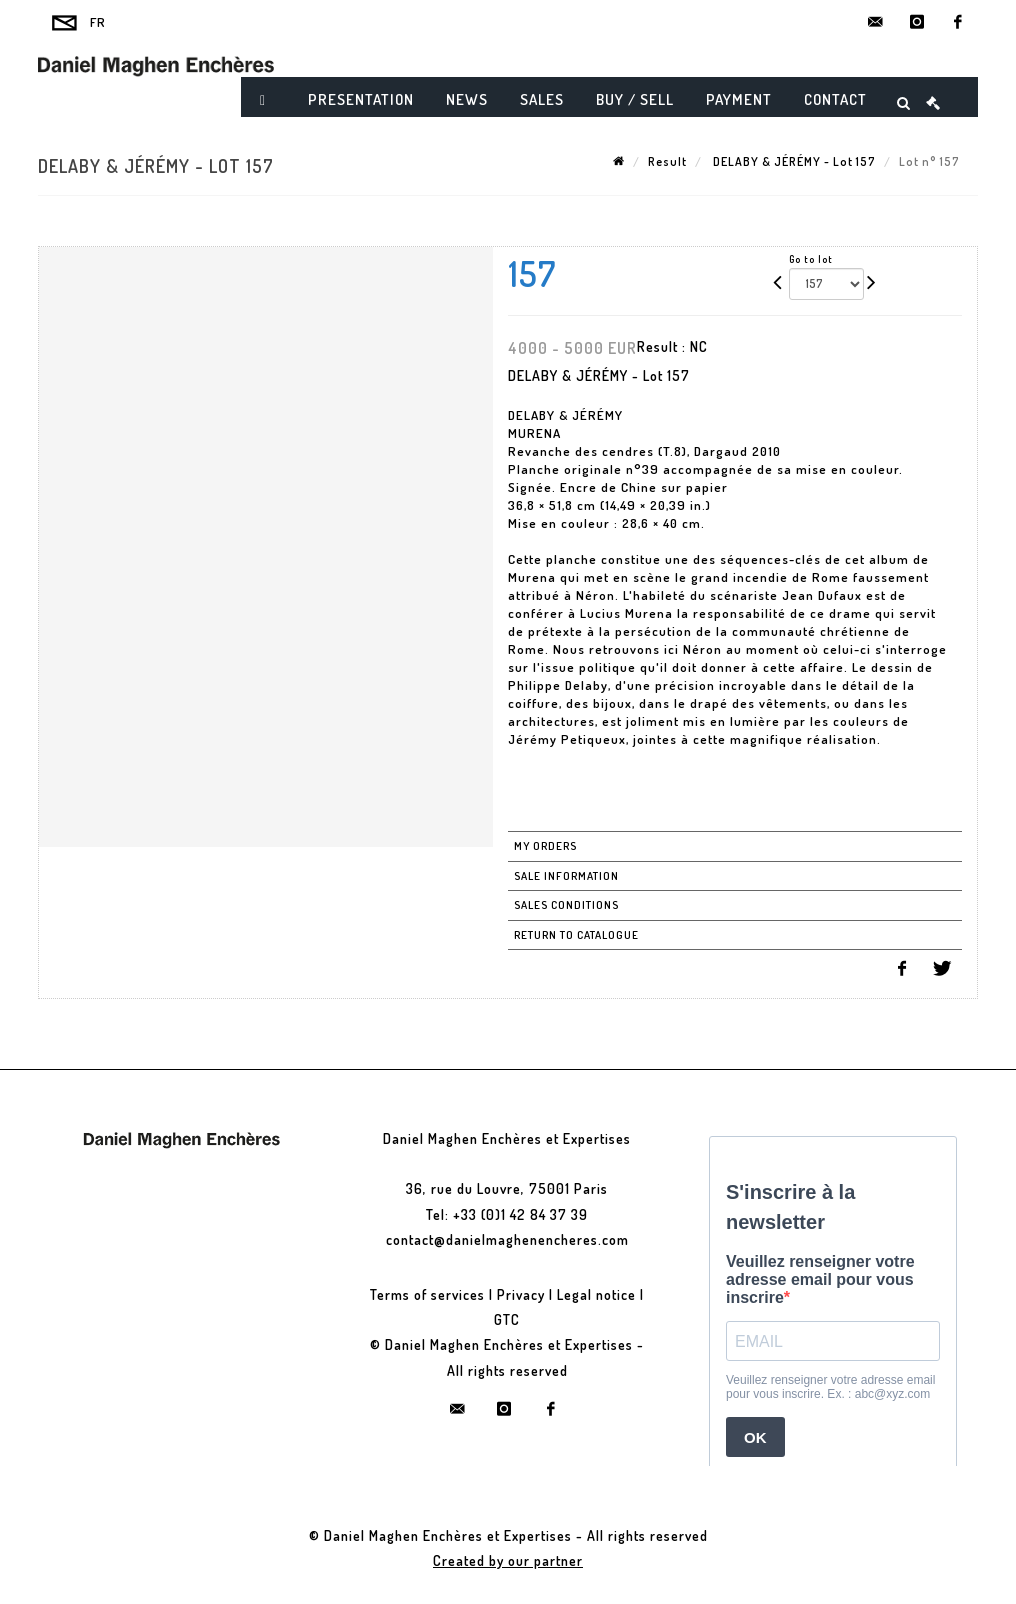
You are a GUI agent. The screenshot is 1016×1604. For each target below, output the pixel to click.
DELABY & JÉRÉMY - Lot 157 (793, 161)
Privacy (521, 1294)
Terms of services (427, 1294)
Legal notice (596, 1294)
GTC (507, 1319)
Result (667, 161)
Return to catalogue (576, 935)
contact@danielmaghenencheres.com (507, 1239)
